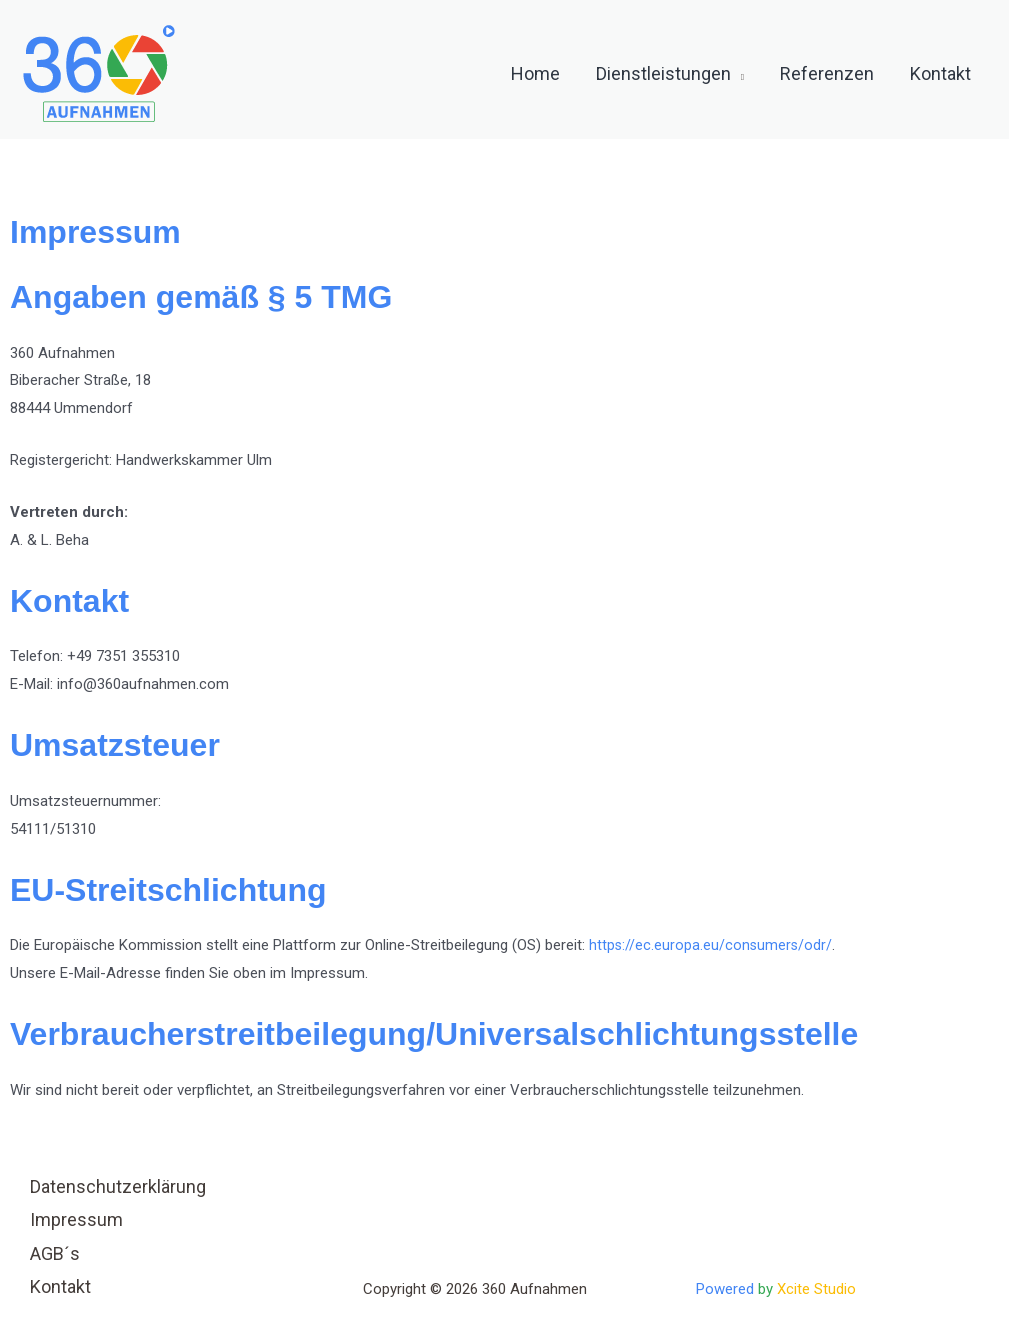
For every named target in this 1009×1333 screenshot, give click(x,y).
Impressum (76, 1219)
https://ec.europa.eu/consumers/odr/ (712, 945)
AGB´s (55, 1253)
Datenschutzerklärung (118, 1186)
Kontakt (60, 1286)
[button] (737, 74)
